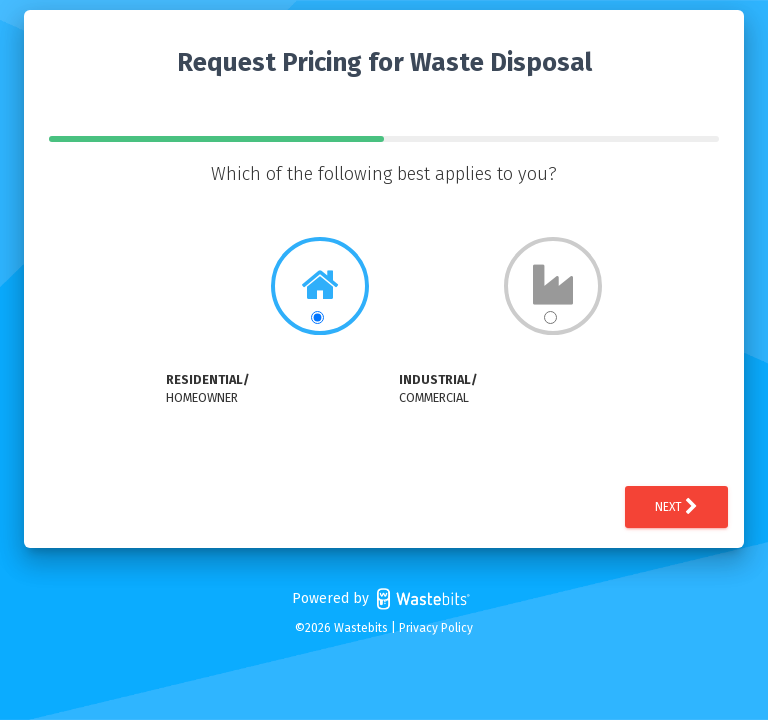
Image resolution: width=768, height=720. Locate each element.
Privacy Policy (436, 628)
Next (676, 507)
